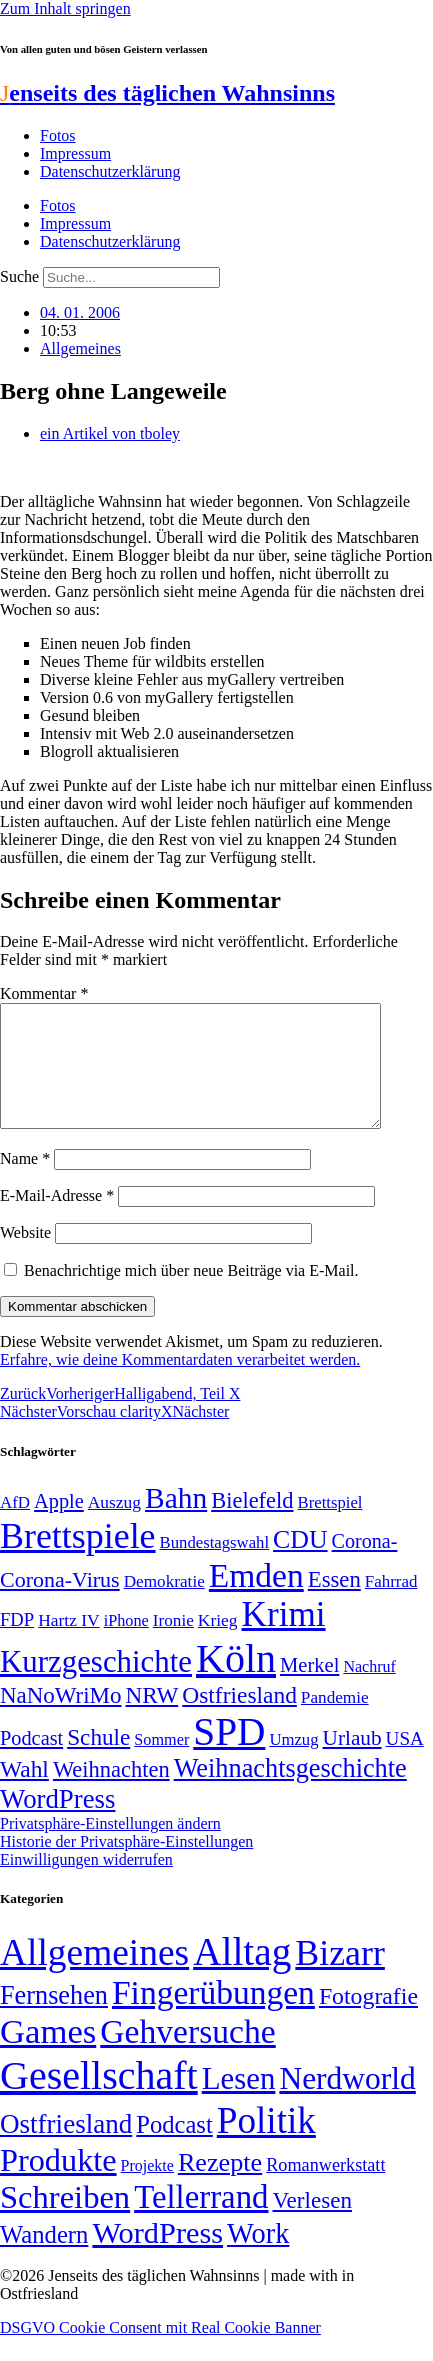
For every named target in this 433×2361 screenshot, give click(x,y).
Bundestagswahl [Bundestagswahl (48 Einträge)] (214, 1566)
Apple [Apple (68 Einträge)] (59, 1525)
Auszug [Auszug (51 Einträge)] (114, 1526)
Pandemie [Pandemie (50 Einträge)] (335, 1721)
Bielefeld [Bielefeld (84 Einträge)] (252, 1524)
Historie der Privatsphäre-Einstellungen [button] (126, 1865)
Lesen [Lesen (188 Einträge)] (239, 2102)
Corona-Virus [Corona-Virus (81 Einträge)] (60, 1603)
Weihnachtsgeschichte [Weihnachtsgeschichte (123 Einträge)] (290, 1792)
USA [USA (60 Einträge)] (405, 1762)
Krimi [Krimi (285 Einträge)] (284, 1638)
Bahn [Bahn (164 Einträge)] (176, 1522)
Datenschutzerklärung (110, 171)
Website (25, 1256)
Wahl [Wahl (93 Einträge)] (24, 1793)
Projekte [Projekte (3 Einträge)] (147, 2189)
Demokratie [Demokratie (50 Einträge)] (164, 1605)
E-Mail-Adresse (57, 1219)
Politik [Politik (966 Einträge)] (266, 2144)
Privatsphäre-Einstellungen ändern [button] (110, 1847)
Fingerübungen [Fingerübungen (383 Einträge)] (213, 2016)
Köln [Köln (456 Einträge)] (236, 1682)
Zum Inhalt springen (65, 8)
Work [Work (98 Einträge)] (258, 2257)
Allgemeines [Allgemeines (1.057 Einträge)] (94, 1976)
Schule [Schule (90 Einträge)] (98, 1761)
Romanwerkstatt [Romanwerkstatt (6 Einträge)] (325, 2189)
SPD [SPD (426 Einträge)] (229, 1755)
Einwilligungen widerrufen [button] (86, 1883)
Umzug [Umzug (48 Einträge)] (293, 1763)
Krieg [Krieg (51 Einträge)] (218, 1644)
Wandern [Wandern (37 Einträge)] (44, 2258)
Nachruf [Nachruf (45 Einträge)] (369, 1690)
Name (25, 1182)
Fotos (58, 135)
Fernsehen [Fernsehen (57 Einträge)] (54, 2019)
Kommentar (44, 993)
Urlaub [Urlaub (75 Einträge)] (352, 1762)
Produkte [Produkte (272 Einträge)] (58, 2184)
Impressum (75, 153)
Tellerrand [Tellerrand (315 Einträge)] (201, 2221)
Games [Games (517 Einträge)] (48, 2055)
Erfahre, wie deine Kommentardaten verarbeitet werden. (180, 1383)
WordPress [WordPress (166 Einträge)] (157, 2257)
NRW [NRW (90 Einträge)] (151, 1719)
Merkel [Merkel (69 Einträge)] (309, 1689)
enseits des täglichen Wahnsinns (167, 93)
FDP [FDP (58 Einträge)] (17, 1643)
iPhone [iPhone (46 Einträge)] (126, 1645)
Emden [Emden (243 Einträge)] (256, 1599)
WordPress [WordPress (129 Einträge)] (57, 1823)
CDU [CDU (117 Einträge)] (300, 1563)
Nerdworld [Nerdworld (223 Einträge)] (347, 2102)
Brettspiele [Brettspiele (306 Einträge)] (78, 1560)
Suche (19, 276)
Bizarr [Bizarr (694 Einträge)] (340, 1977)
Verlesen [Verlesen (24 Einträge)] (311, 2224)
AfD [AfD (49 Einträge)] (15, 1526)
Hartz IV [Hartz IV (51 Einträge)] (68, 1644)
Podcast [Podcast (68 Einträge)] (31, 1762)
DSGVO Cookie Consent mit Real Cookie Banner (160, 2351)
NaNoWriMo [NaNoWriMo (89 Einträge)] (60, 1719)
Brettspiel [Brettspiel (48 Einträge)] (330, 1526)
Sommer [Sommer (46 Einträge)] (161, 1764)
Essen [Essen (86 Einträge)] (334, 1603)
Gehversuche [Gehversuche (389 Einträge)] (187, 2055)
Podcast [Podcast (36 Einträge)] (174, 2148)
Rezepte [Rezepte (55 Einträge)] (220, 2186)
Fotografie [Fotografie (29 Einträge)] (368, 2020)
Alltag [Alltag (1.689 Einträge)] (242, 1975)
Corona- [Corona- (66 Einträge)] (365, 1565)
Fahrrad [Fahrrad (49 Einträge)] (391, 1605)
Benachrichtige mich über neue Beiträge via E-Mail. (191, 1294)
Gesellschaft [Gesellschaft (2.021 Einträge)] (99, 2099)
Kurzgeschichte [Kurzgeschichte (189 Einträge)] (96, 1685)
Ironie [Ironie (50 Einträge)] (173, 1644)
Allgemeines (80, 348)
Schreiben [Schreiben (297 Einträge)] (65, 2221)
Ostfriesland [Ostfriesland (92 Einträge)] (239, 1719)
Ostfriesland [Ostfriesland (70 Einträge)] (66, 2148)
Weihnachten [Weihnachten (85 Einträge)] (111, 1793)
